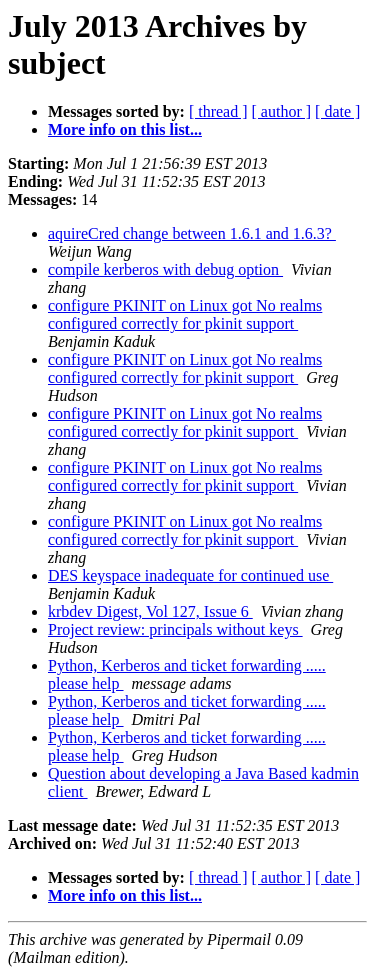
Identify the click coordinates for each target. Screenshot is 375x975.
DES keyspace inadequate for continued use (190, 575)
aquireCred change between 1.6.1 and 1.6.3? (192, 233)
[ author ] (282, 111)
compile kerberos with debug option (165, 269)
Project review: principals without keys (175, 629)
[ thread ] (218, 111)
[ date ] (337, 111)
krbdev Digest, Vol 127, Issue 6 (150, 611)
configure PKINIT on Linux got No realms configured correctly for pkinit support (185, 314)
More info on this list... (125, 129)
